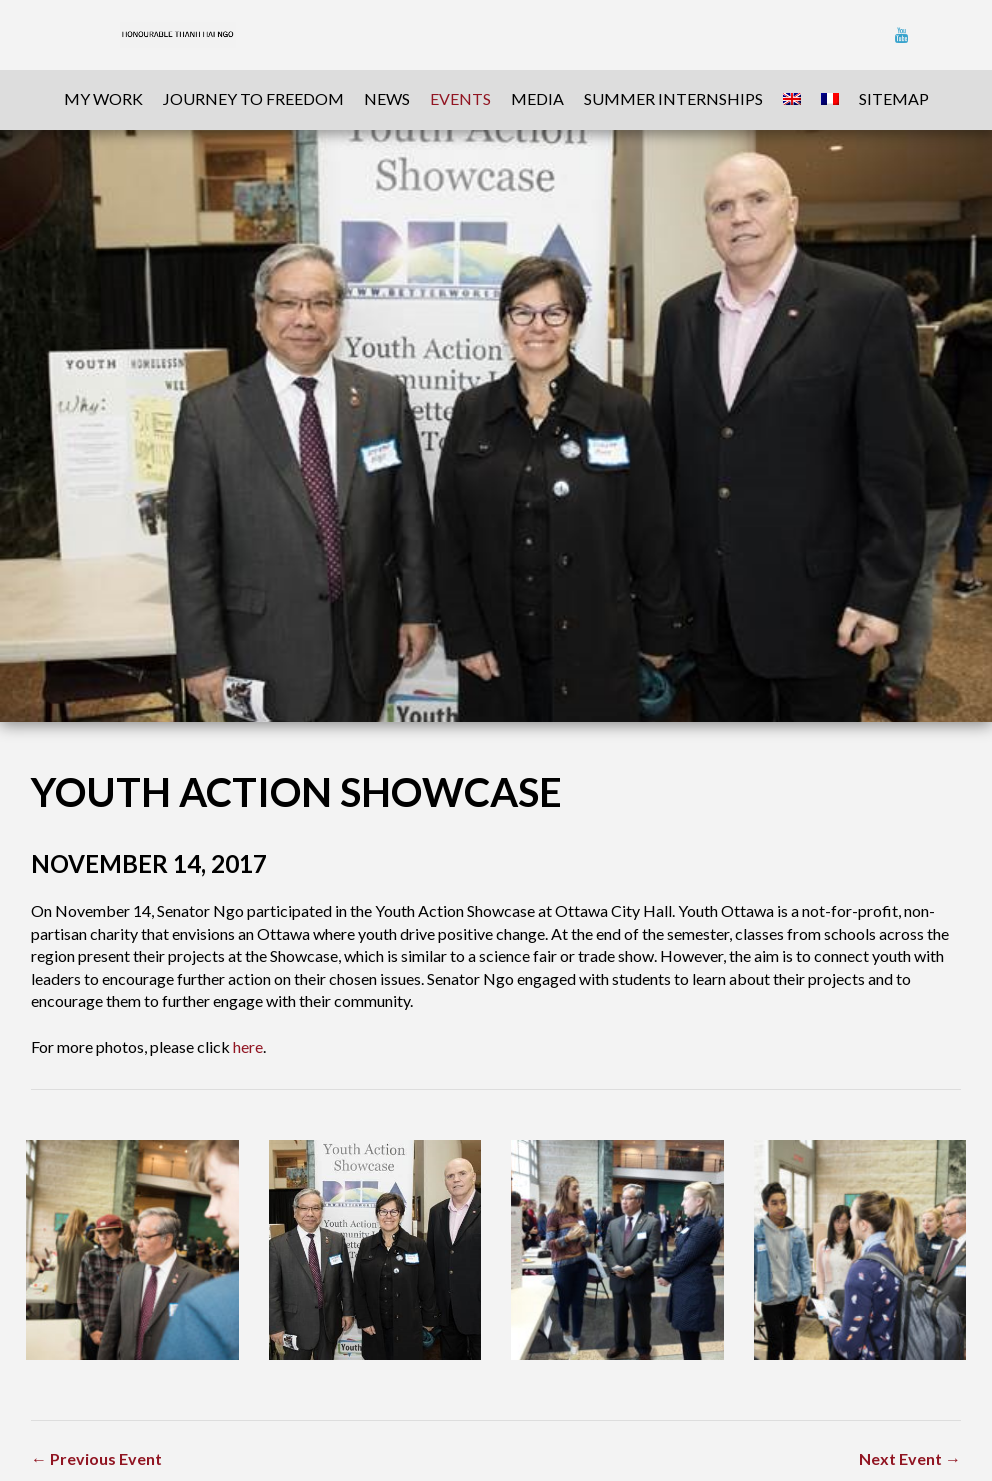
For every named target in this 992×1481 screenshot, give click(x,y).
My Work (103, 98)
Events (460, 98)
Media (537, 98)
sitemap (894, 98)
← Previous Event (96, 1458)
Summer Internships (673, 98)
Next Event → (910, 1458)
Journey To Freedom (253, 98)
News (387, 98)
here (248, 1046)
